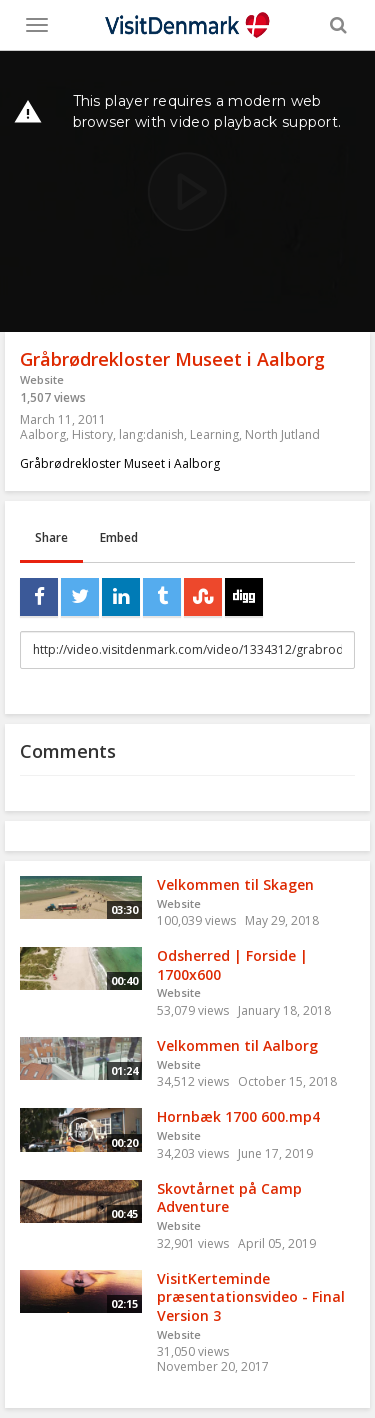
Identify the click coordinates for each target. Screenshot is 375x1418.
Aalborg (43, 434)
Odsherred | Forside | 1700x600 (232, 965)
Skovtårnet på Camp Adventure (229, 1198)
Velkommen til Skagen (235, 884)
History (92, 434)
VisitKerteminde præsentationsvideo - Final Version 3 (251, 1297)
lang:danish (151, 434)
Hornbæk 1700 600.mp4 (238, 1116)
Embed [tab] (119, 537)
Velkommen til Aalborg (237, 1045)
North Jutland (282, 434)
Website (42, 379)
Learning (214, 434)
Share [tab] (51, 537)
